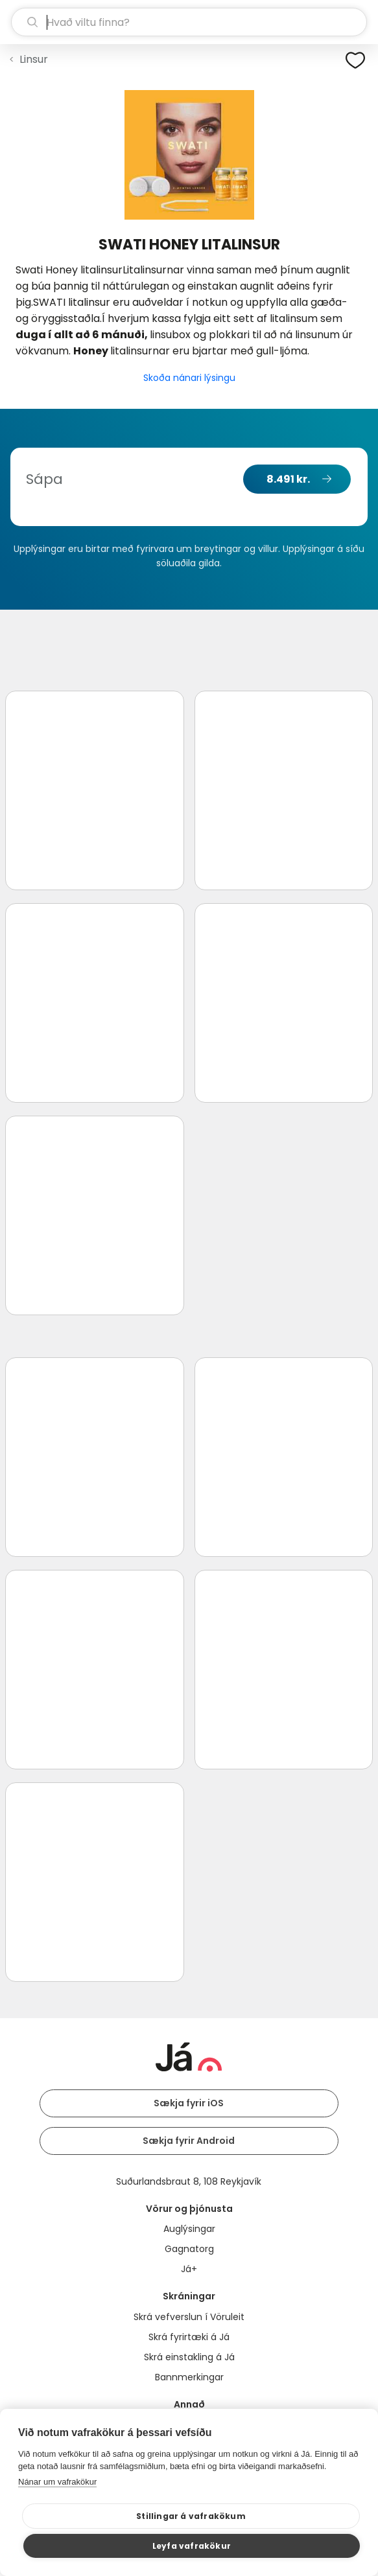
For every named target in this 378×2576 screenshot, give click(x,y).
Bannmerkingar (189, 2377)
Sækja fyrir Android (189, 2140)
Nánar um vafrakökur (57, 2482)
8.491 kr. (288, 479)
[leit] (189, 22)
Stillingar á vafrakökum (191, 2516)
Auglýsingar (189, 2228)
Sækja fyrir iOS (189, 2103)
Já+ (189, 2268)
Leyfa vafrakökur (191, 2545)
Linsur (33, 59)
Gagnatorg (189, 2248)
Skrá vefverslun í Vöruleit (189, 2316)
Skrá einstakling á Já (189, 2357)
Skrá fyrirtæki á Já (189, 2336)
